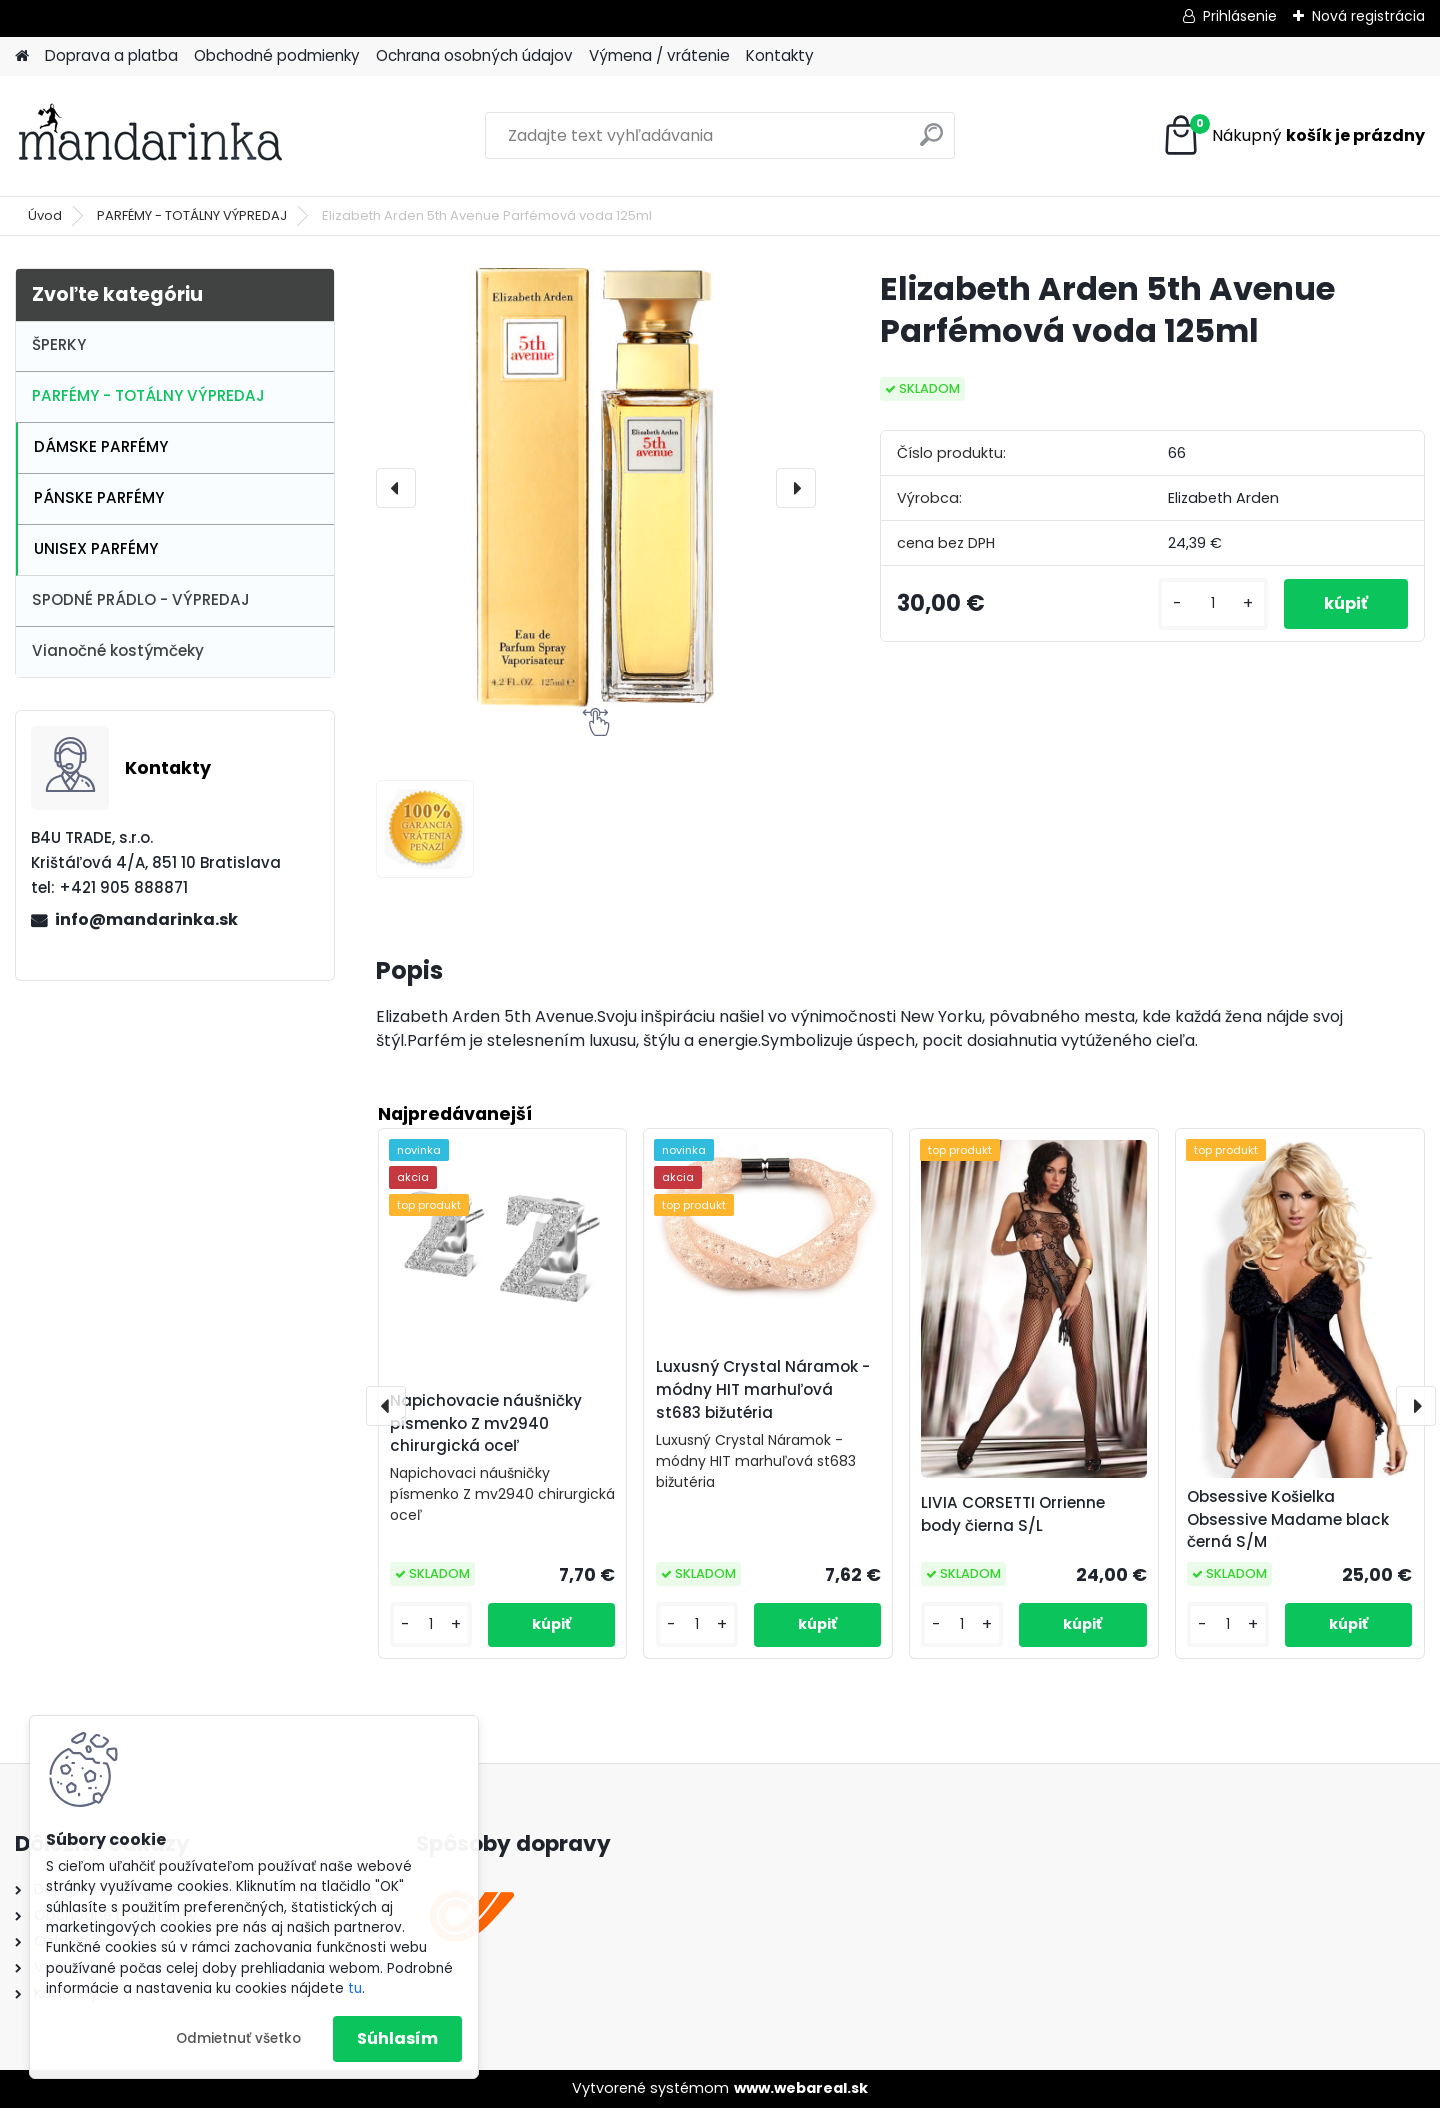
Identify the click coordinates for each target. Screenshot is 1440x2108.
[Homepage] (22, 56)
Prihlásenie (1240, 16)
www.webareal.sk (801, 2088)
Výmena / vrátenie (659, 55)
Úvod (45, 215)
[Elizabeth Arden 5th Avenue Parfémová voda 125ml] (596, 488)
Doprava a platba (111, 55)
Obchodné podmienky (277, 55)
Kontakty (780, 55)
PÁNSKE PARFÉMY (99, 497)
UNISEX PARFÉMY (96, 548)
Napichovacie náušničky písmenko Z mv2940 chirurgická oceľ (486, 1423)
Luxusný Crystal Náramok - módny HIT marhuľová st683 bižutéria (763, 1389)
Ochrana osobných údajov (474, 55)
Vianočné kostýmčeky (118, 650)
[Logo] (152, 136)
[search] (931, 142)
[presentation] (396, 488)
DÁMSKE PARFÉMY (101, 446)
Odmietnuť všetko (238, 2038)
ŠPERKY (59, 344)
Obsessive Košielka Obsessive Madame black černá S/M (1288, 1519)
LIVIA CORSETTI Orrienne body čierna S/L (1013, 1514)
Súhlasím (397, 2038)
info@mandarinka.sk (146, 919)
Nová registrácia (1368, 16)
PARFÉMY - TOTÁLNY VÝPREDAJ (192, 215)
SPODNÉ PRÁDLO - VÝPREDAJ (141, 599)
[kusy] (1213, 603)
